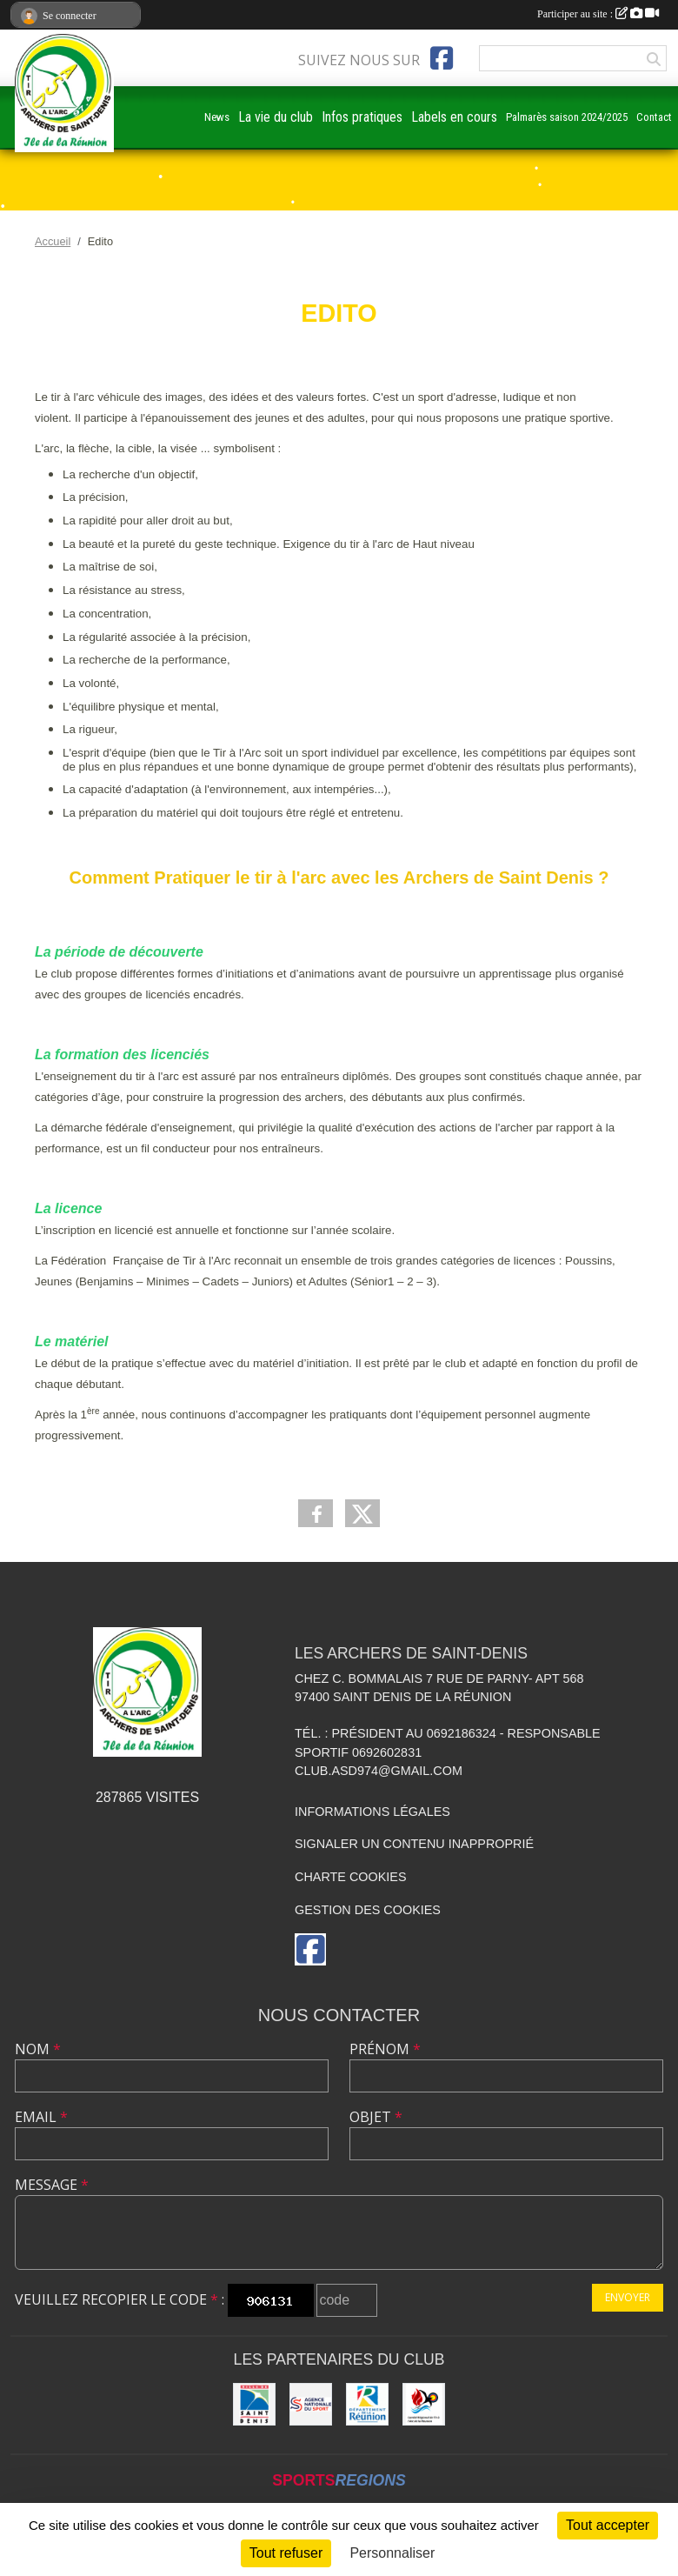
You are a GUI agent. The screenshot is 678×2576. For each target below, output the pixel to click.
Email (41, 2116)
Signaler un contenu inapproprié (414, 1844)
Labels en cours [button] (454, 117)
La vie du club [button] (275, 117)
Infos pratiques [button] (362, 117)
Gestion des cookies (368, 1910)
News (216, 116)
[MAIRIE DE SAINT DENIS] (254, 2404)
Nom (38, 2049)
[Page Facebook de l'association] (441, 58)
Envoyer (627, 2297)
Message (52, 2184)
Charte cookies (350, 1877)
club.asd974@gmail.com (378, 1771)
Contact (654, 116)
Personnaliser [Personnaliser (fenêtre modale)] (392, 2553)
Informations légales (372, 1812)
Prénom (385, 2049)
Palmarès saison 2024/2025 (567, 116)
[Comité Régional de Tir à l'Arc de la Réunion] (423, 2404)
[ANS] (310, 2404)
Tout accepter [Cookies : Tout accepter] (607, 2525)
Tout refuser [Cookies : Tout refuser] (285, 2553)
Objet (375, 2116)
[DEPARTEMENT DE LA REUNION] (367, 2404)
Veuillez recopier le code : (119, 2299)
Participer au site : (598, 14)
